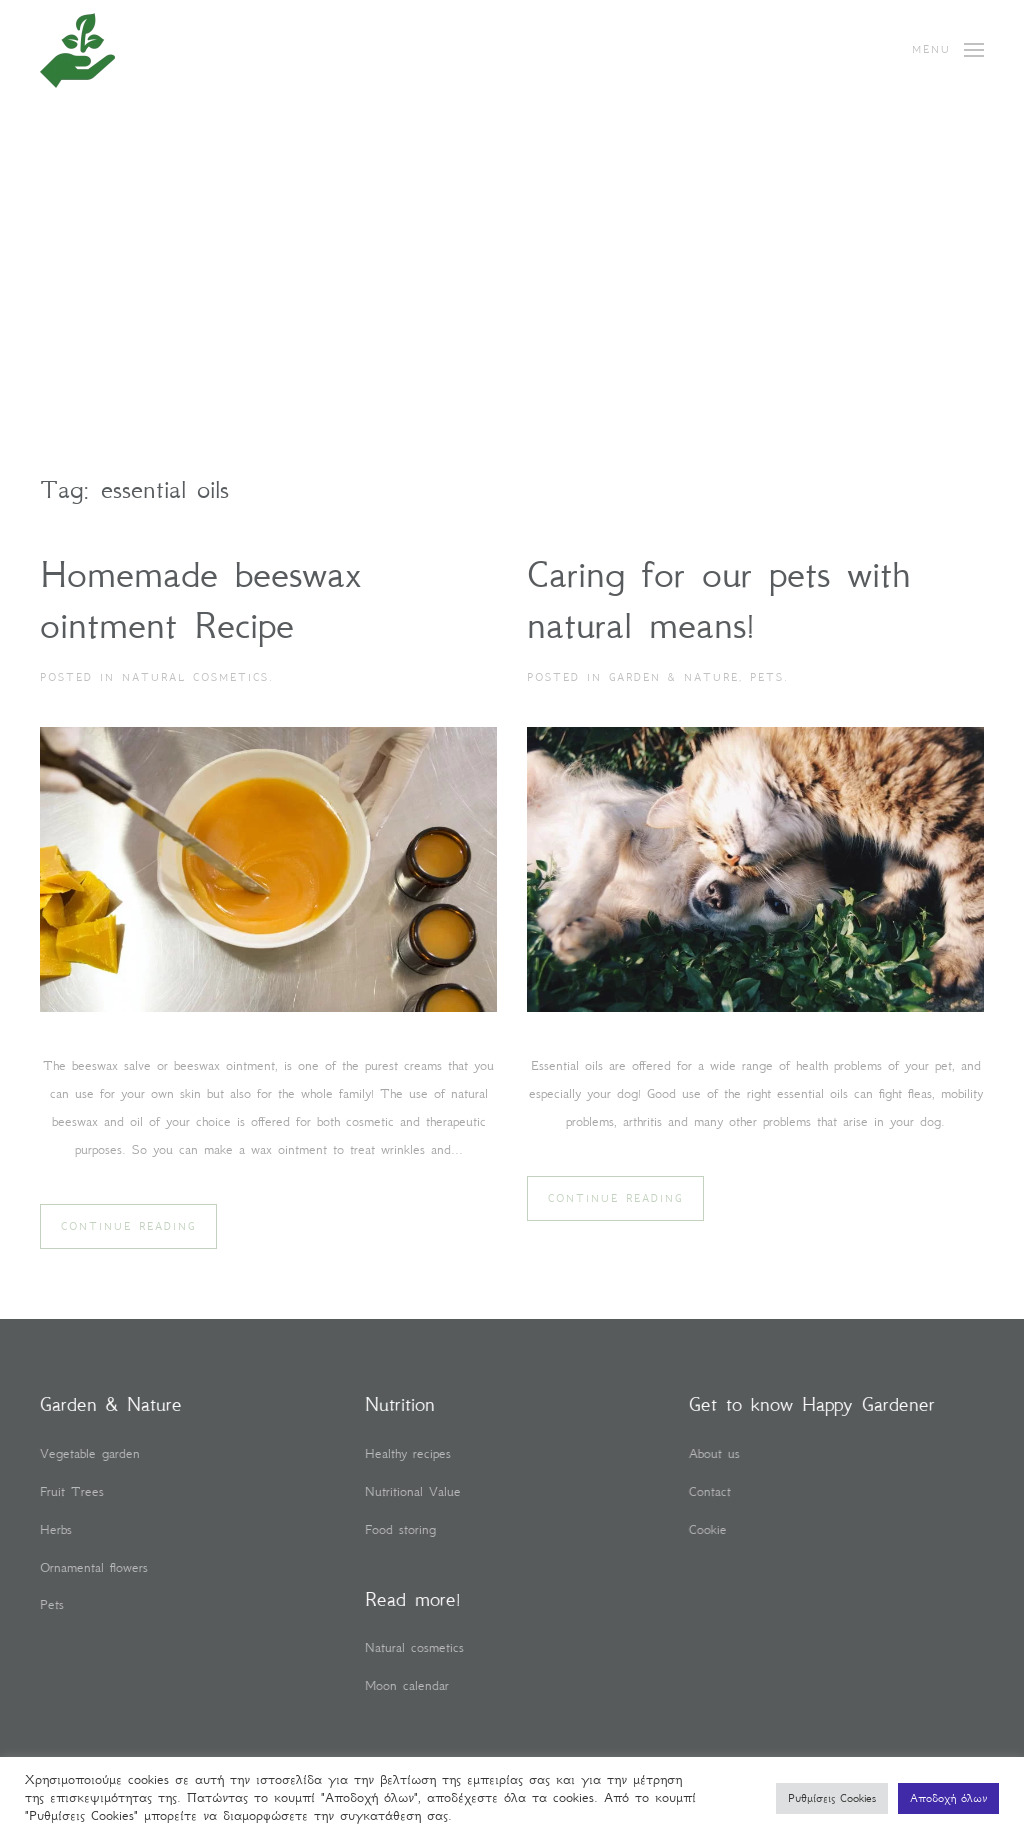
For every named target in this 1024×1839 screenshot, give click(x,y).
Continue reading (128, 1226)
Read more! (411, 1599)
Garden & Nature (674, 677)
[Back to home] (77, 50)
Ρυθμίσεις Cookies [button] (832, 1798)
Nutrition (398, 1404)
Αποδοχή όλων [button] (948, 1798)
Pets (767, 677)
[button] (948, 50)
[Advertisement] (512, 320)
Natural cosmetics (195, 677)
